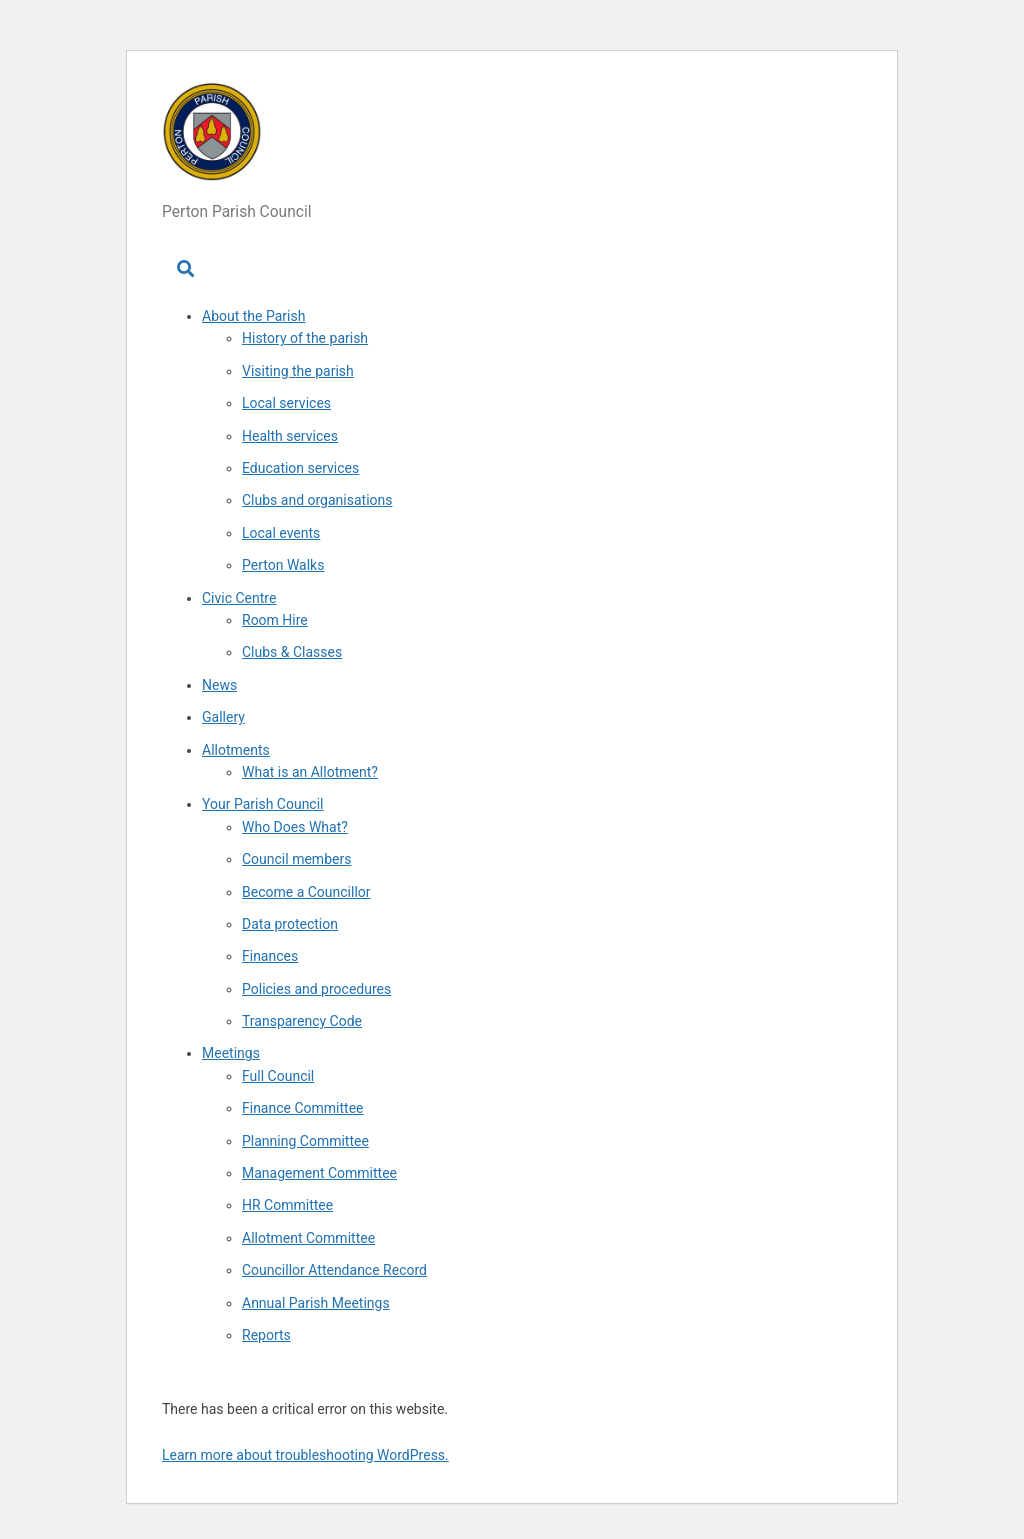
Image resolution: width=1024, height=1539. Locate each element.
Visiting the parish (298, 371)
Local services (286, 403)
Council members (296, 859)
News (219, 685)
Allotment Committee (308, 1238)
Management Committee (319, 1173)
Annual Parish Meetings (316, 1303)
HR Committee (287, 1205)
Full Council (278, 1076)
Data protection (290, 924)
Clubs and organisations (317, 500)
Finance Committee (303, 1108)
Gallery (223, 717)
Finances (270, 956)
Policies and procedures (316, 989)
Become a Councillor (306, 892)
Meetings (231, 1053)
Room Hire (275, 620)
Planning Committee (305, 1141)
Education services (300, 468)
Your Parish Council (263, 804)
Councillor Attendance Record (334, 1270)
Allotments (236, 750)
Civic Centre (239, 598)
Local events (281, 533)
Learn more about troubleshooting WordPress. (305, 1455)
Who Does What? (295, 827)
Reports (266, 1335)
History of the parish (305, 338)
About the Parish (253, 316)
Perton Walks (283, 565)
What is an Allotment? (310, 772)
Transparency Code (302, 1021)
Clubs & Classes (292, 652)
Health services (290, 436)
